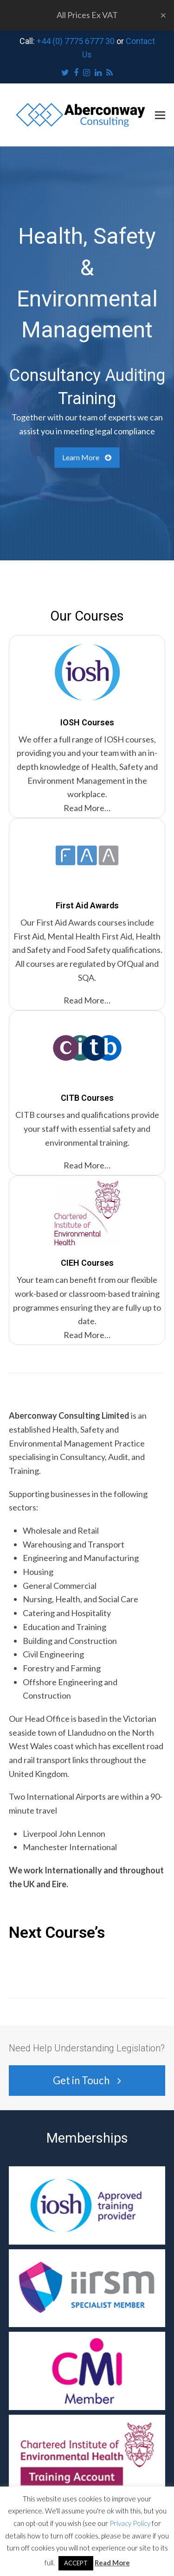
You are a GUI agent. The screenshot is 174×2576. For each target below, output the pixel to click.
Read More (112, 2562)
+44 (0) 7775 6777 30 (76, 41)
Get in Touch (87, 2080)
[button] (160, 115)
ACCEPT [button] (76, 2563)
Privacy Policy (130, 2523)
